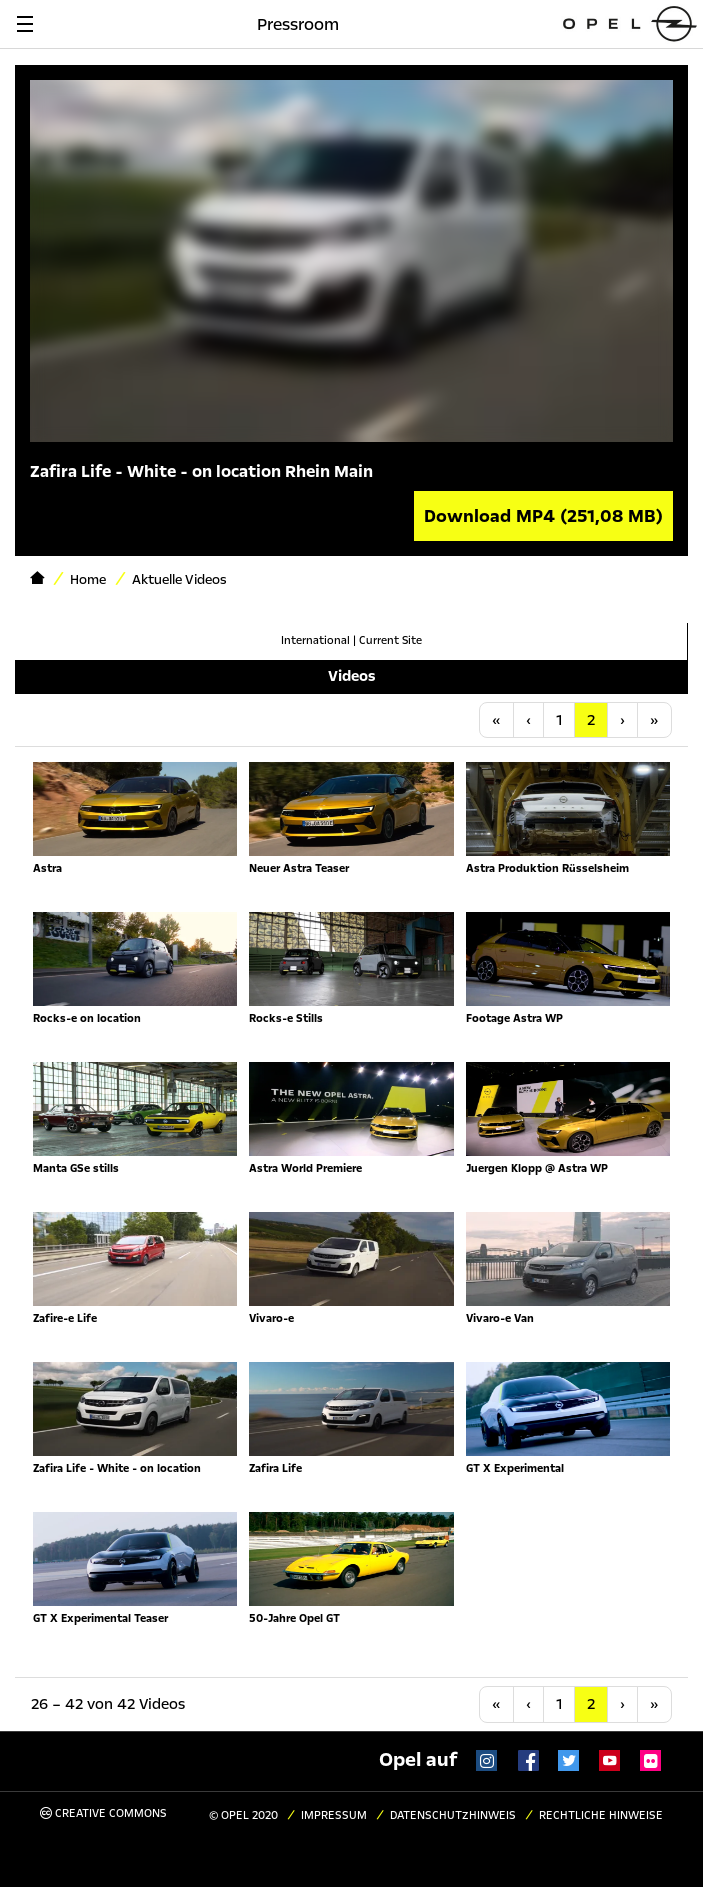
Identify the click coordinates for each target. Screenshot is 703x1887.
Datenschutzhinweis (453, 1815)
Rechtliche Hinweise (601, 1815)
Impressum (334, 1815)
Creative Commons (103, 1813)
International (315, 640)
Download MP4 (543, 516)
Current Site (390, 640)
